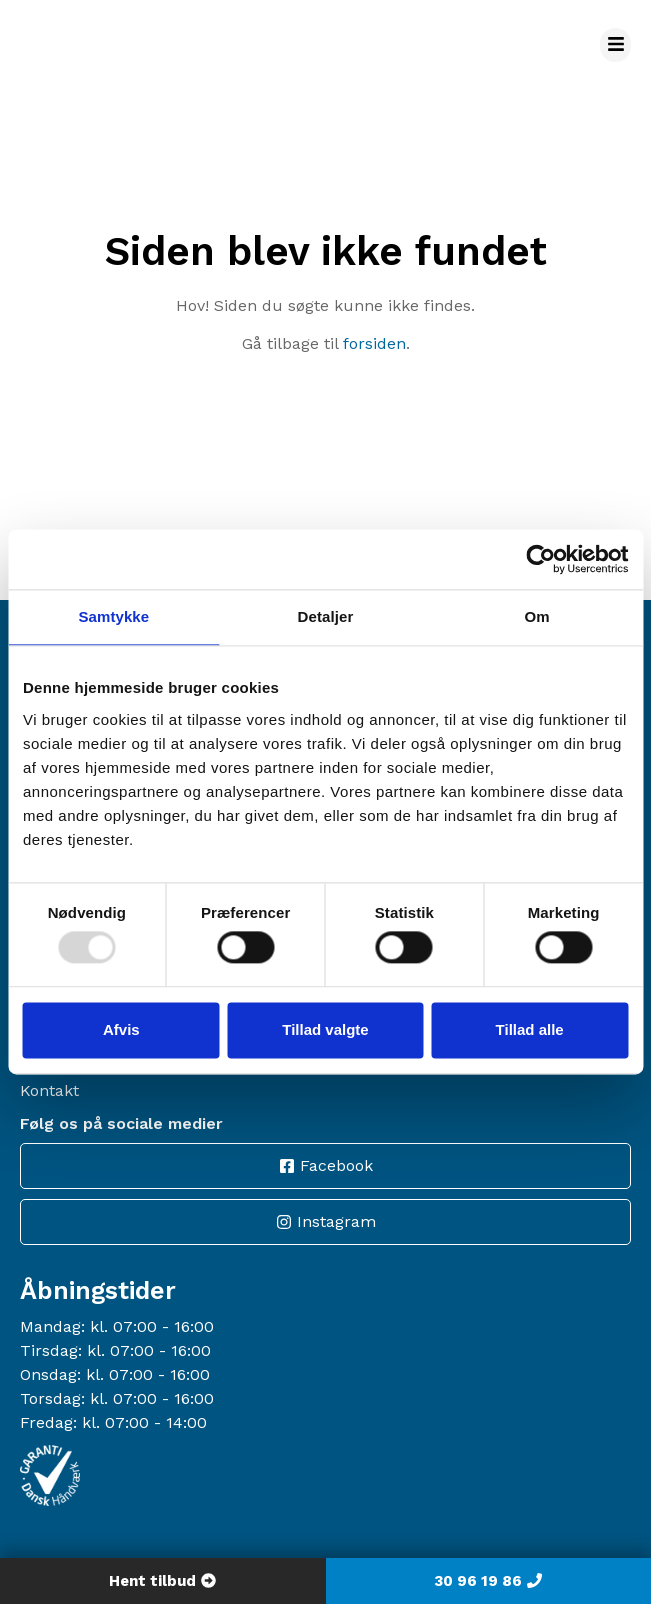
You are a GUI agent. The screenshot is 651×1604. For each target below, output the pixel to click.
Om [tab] (537, 616)
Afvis (121, 1029)
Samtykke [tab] (113, 616)
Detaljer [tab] (326, 616)
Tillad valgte (325, 1029)
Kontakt (49, 1090)
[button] (615, 45)
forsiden (374, 343)
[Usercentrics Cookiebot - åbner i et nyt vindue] (540, 559)
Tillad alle (530, 1029)
